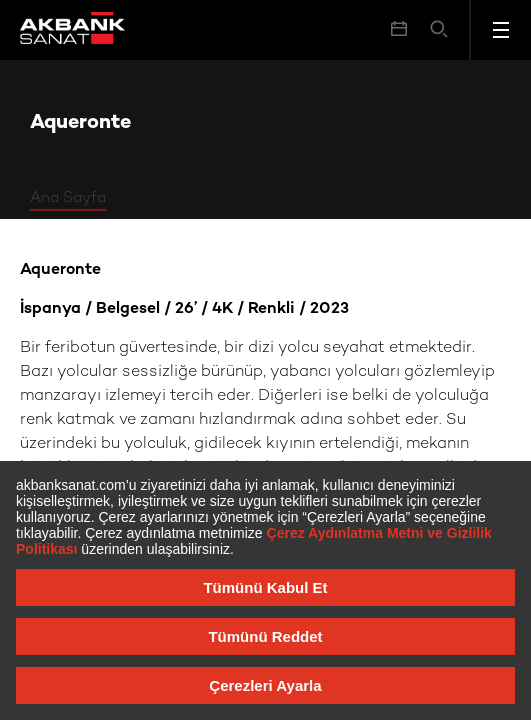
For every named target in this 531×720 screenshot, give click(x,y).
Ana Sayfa (68, 198)
